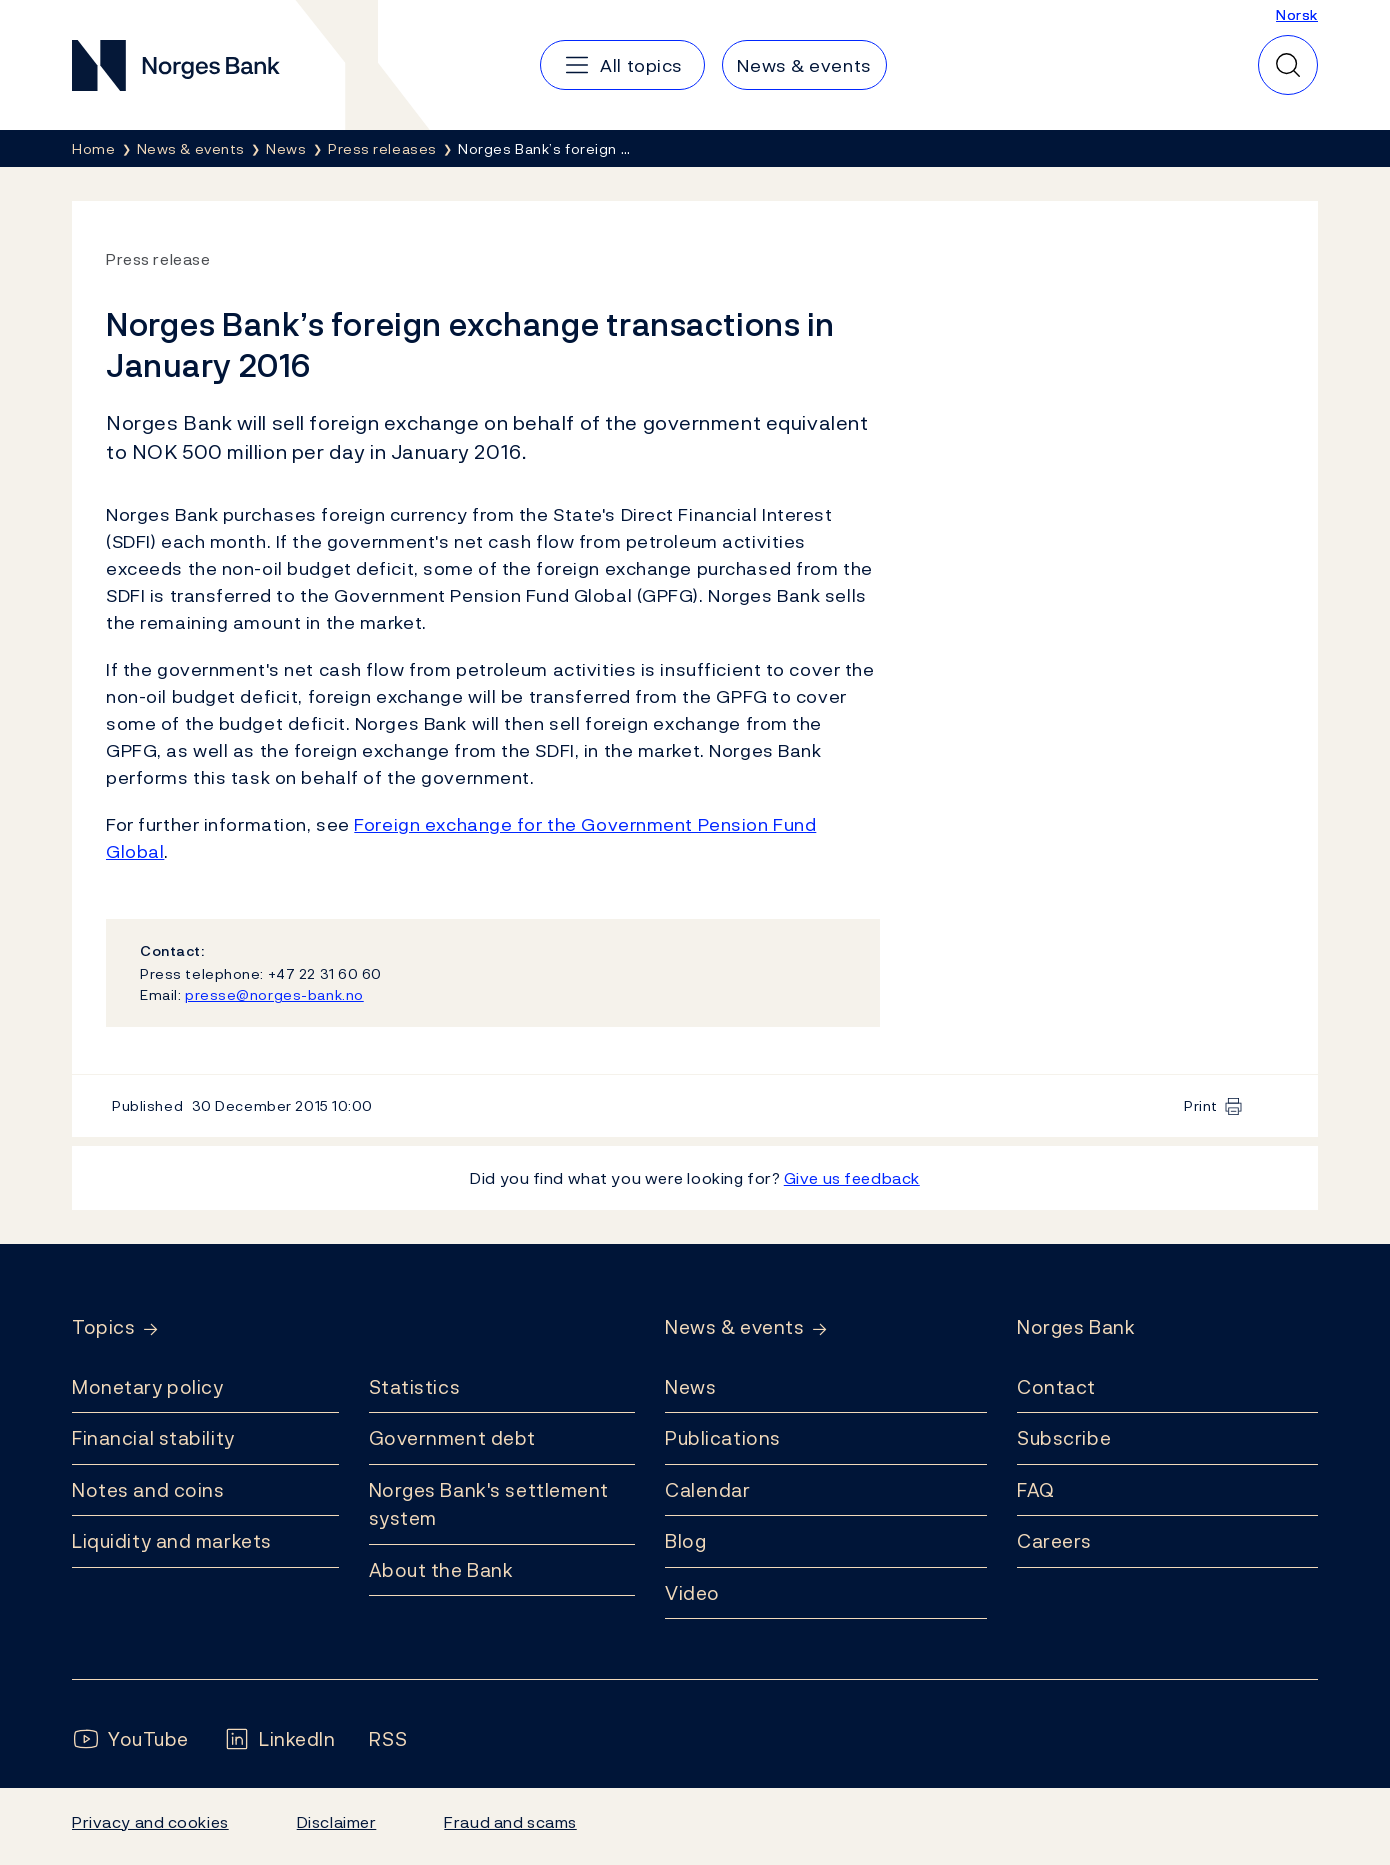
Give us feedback (852, 1178)
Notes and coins (148, 1490)
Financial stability (153, 1438)
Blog (685, 1541)
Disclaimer (337, 1822)
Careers (1054, 1541)
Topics (103, 1327)
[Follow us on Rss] (388, 1739)
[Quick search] (1288, 65)
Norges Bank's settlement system (489, 1504)
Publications (723, 1438)
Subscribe (1064, 1438)
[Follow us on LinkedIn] (279, 1739)
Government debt (452, 1438)
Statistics (415, 1387)
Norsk (1297, 14)
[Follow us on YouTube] (130, 1739)
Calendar (708, 1490)
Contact (1056, 1387)
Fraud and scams (510, 1822)
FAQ (1036, 1490)
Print (1201, 1105)
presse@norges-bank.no (274, 994)
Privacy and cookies (150, 1822)
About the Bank (441, 1570)
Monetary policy (147, 1387)
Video (692, 1593)
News (690, 1387)
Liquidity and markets (172, 1541)
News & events (734, 1327)
